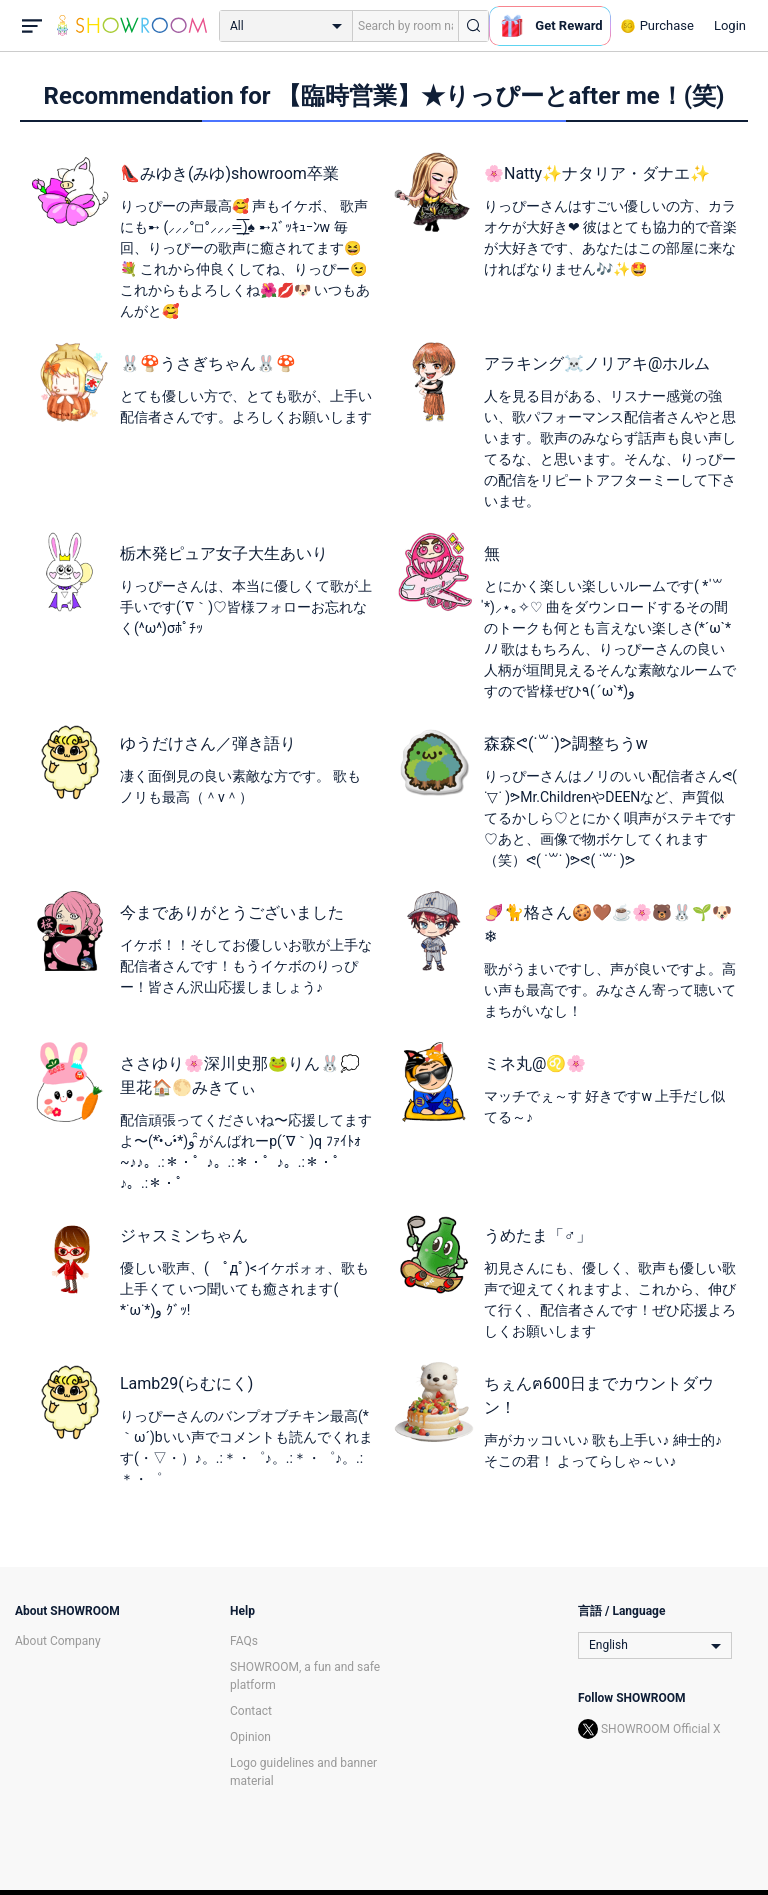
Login (730, 25)
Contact (251, 1711)
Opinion (250, 1737)
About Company (58, 1641)
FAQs (244, 1641)
